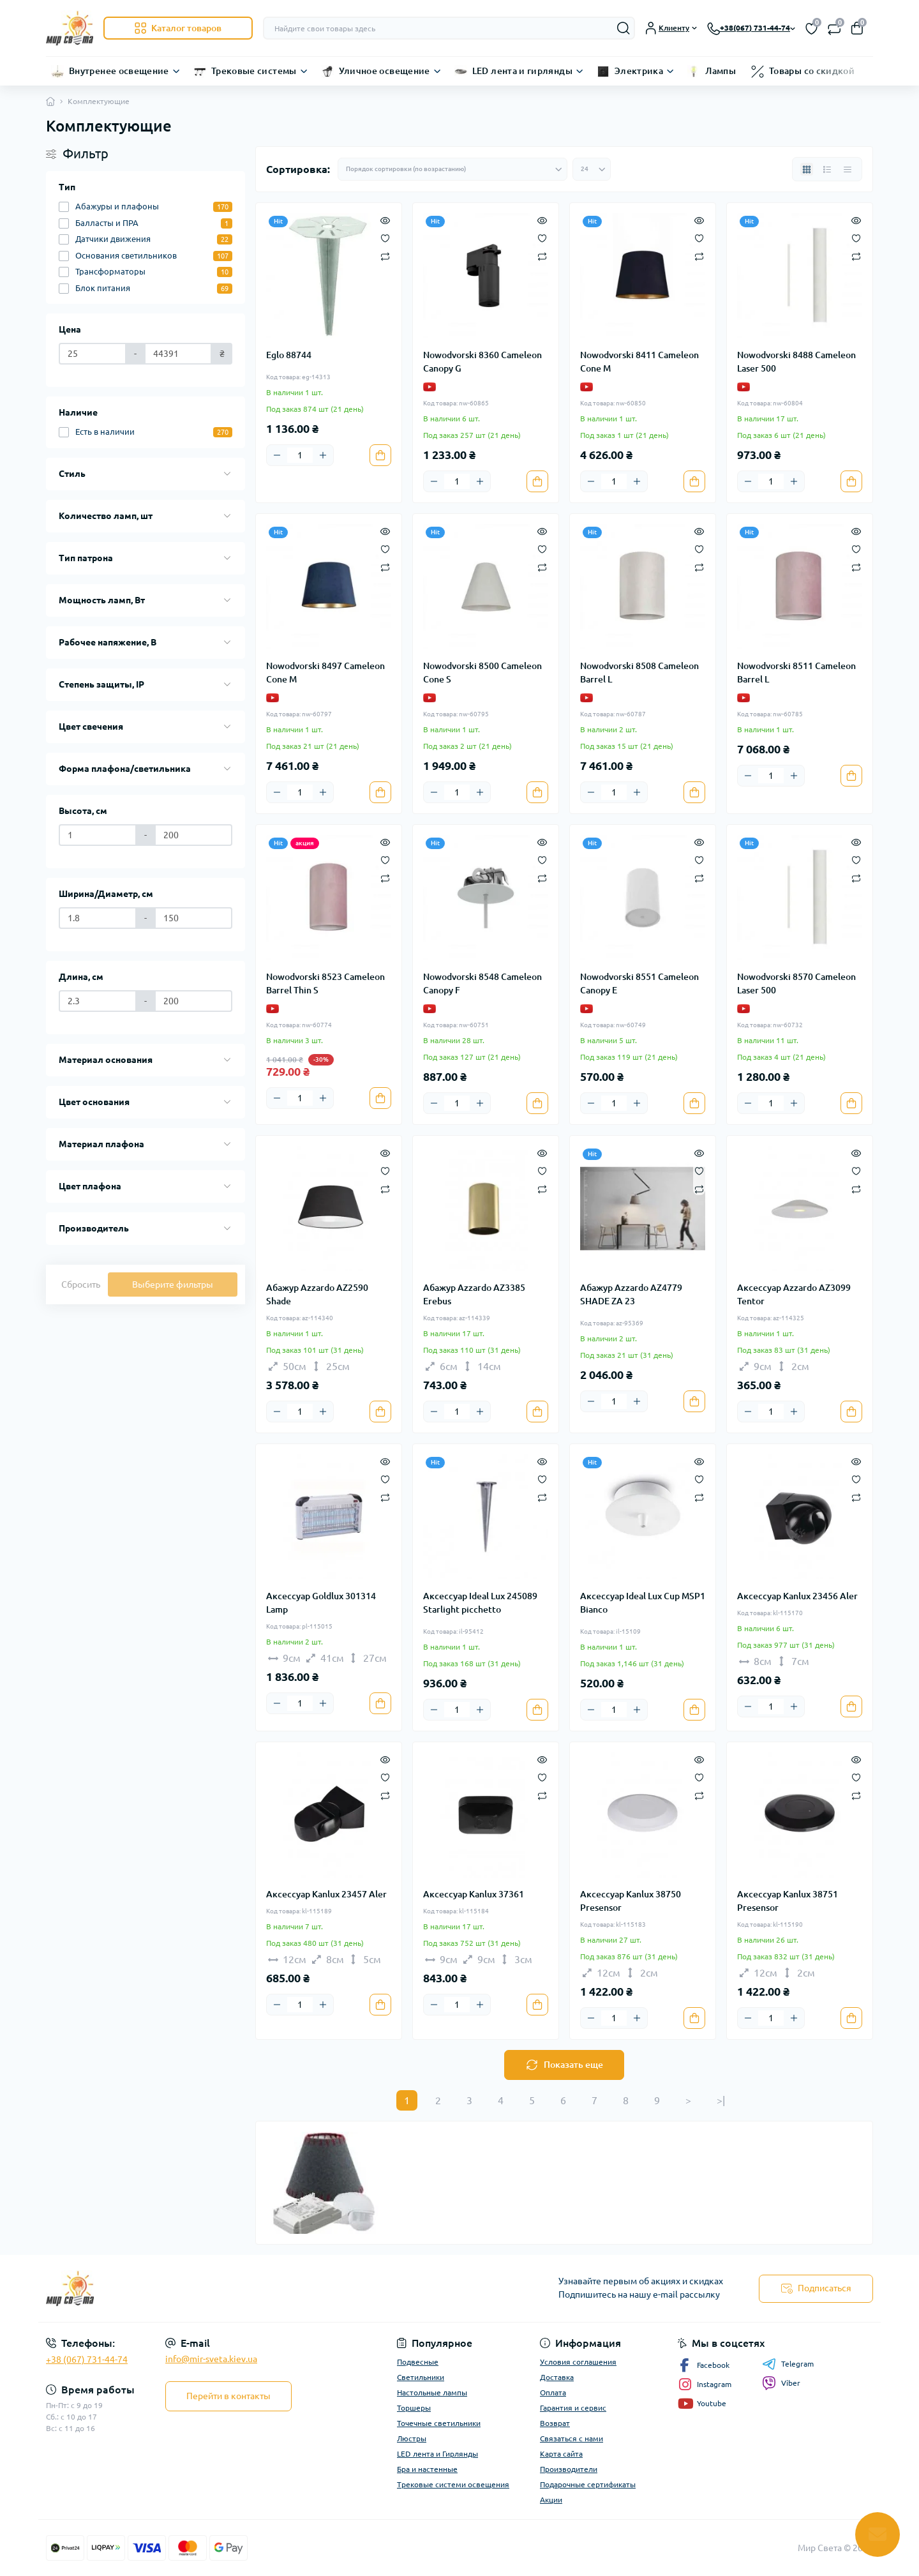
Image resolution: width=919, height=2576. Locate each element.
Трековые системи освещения (453, 2484)
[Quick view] (385, 220)
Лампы (720, 71)
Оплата (553, 2392)
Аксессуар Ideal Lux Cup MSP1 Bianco (642, 1603)
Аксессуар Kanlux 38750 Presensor (630, 1901)
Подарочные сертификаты (588, 2484)
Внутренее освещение (119, 71)
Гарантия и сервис (573, 2408)
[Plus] (323, 455)
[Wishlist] (385, 237)
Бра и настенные (427, 2469)
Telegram (788, 2364)
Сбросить (80, 1284)
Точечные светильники (439, 2423)
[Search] (623, 28)
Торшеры (414, 2408)
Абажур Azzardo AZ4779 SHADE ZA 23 (631, 1294)
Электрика (639, 71)
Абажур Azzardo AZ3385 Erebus (474, 1294)
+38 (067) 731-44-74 (87, 2359)
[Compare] (385, 255)
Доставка (557, 2377)
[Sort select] (452, 169)
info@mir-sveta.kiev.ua (211, 2359)
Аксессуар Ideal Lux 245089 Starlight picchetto (480, 1603)
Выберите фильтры (172, 1284)
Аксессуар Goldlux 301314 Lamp (321, 1603)
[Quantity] (300, 455)
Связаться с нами (571, 2438)
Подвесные (417, 2362)
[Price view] (847, 169)
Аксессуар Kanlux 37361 (473, 1894)
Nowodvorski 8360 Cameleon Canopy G (482, 361)
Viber (781, 2383)
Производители (568, 2469)
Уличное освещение (384, 71)
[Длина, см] (98, 1001)
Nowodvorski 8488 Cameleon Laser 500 (796, 361)
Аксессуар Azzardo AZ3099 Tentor (794, 1294)
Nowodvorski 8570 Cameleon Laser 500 (796, 983)
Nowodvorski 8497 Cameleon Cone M (325, 672)
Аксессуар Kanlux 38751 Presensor (787, 1901)
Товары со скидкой (812, 71)
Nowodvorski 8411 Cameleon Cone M (639, 361)
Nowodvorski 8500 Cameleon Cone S (482, 672)
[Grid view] (806, 169)
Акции (551, 2500)
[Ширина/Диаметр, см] (98, 918)
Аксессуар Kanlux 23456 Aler (797, 1596)
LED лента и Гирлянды (437, 2454)
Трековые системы (254, 71)
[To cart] (380, 455)
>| (721, 2100)
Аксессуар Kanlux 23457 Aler (326, 1894)
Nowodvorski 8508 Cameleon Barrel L (639, 672)
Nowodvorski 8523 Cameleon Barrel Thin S (325, 983)
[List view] (827, 169)
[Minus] (277, 455)
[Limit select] (591, 169)
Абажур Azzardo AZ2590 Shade (317, 1294)
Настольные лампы (432, 2392)
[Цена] (92, 354)
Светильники (420, 2377)
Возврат (555, 2423)
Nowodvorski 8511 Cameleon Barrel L (796, 672)
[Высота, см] (98, 835)
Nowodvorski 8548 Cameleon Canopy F (482, 983)
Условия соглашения (578, 2362)
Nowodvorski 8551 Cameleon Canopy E (639, 983)
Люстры (411, 2438)
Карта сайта (561, 2454)
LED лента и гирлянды (522, 71)
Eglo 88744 (288, 355)
